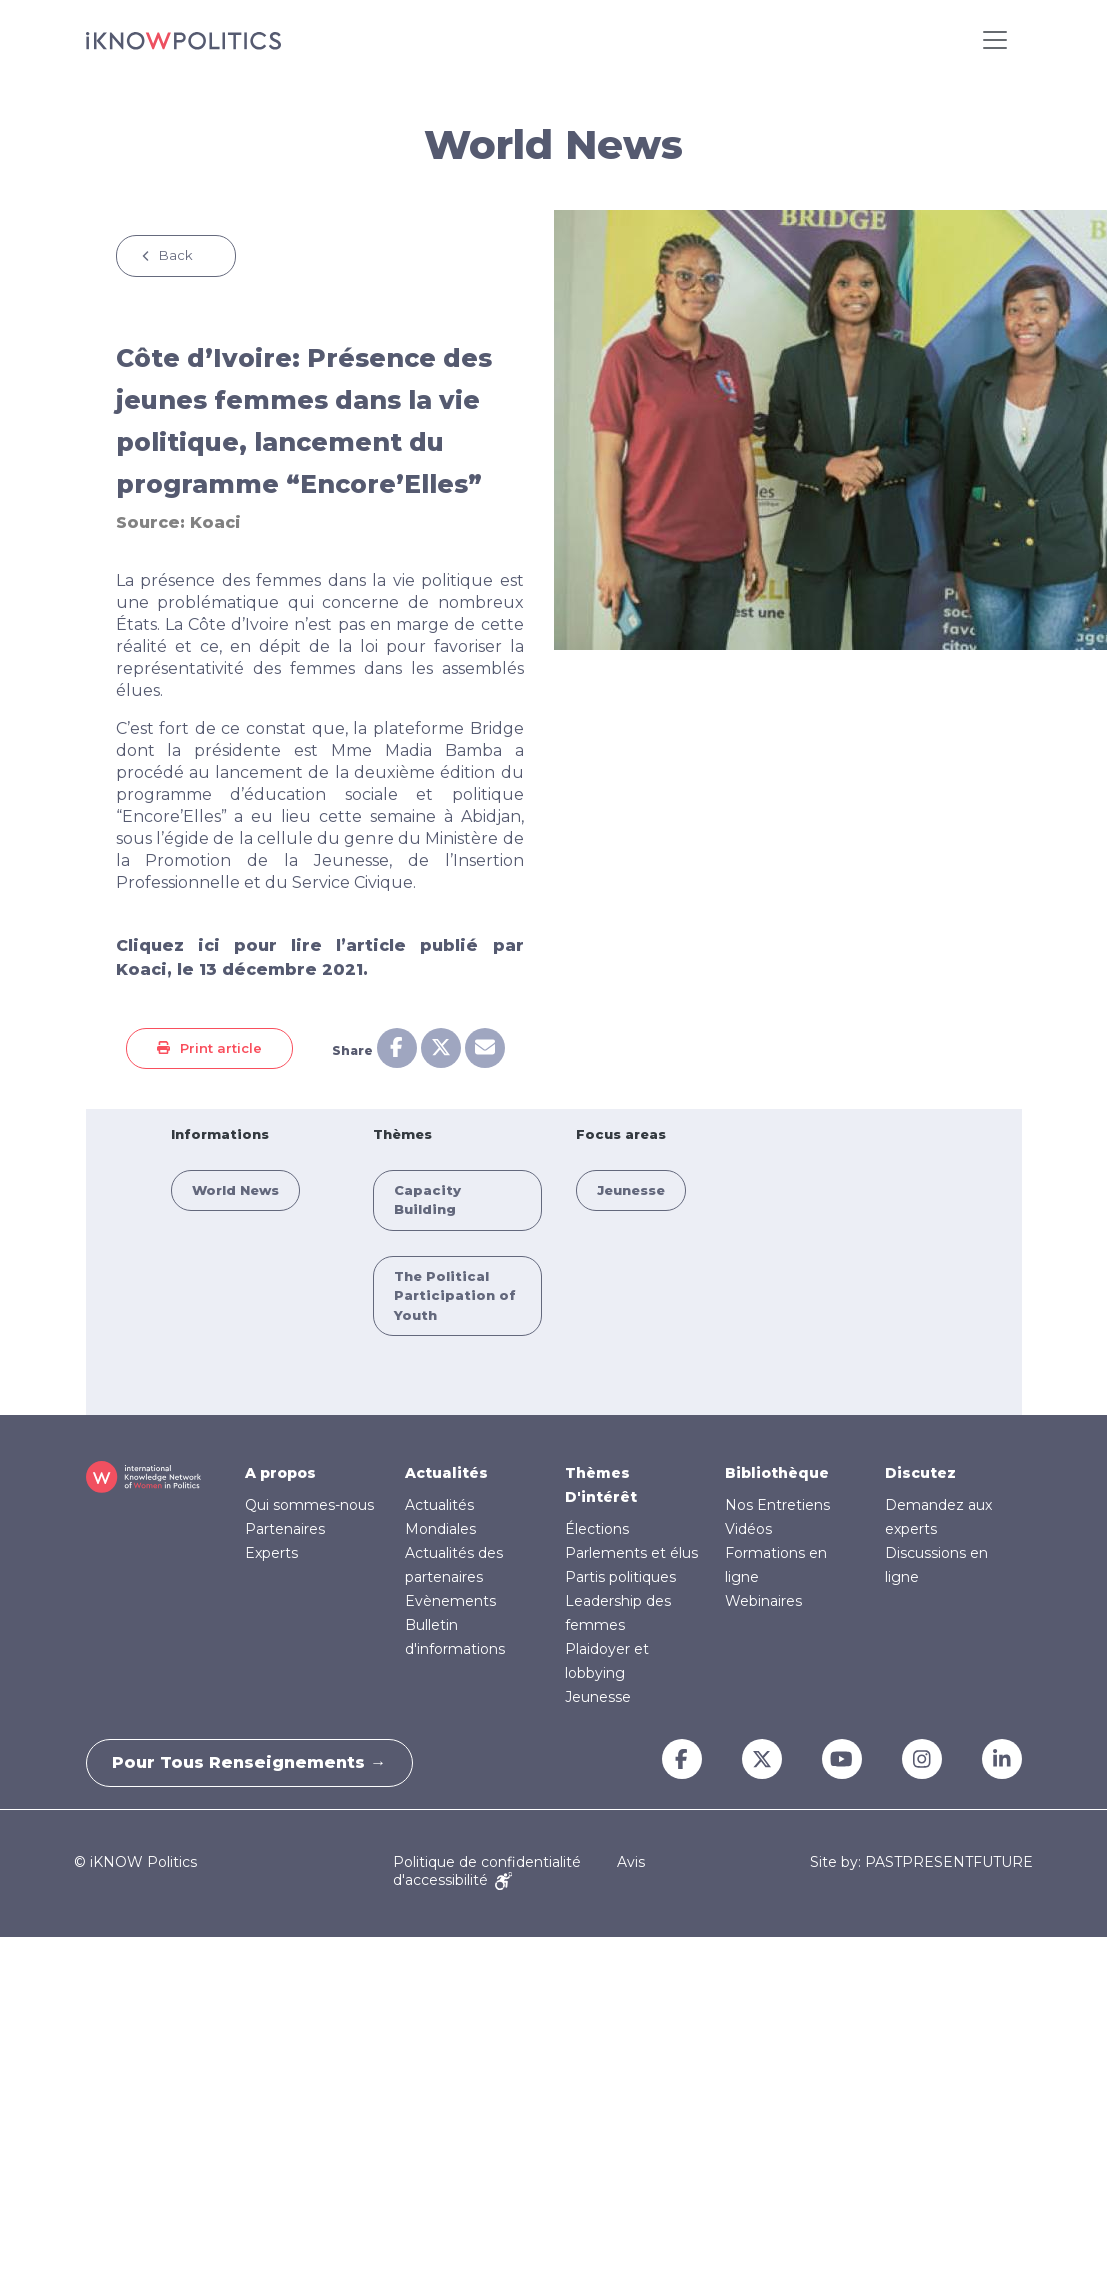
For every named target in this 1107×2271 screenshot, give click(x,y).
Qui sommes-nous (309, 1505)
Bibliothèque (777, 1473)
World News (235, 1190)
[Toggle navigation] (995, 40)
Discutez (920, 1473)
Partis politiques (620, 1577)
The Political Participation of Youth (455, 1295)
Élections (597, 1529)
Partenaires (285, 1529)
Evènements (450, 1601)
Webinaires (763, 1601)
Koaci (215, 522)
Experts (271, 1553)
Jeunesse (631, 1190)
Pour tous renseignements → (254, 1762)
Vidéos (748, 1529)
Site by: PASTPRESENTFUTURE (921, 1862)
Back (176, 255)
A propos (280, 1473)
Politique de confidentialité (487, 1862)
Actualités (446, 1473)
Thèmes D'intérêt (601, 1485)
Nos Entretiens (777, 1505)
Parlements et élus (631, 1553)
